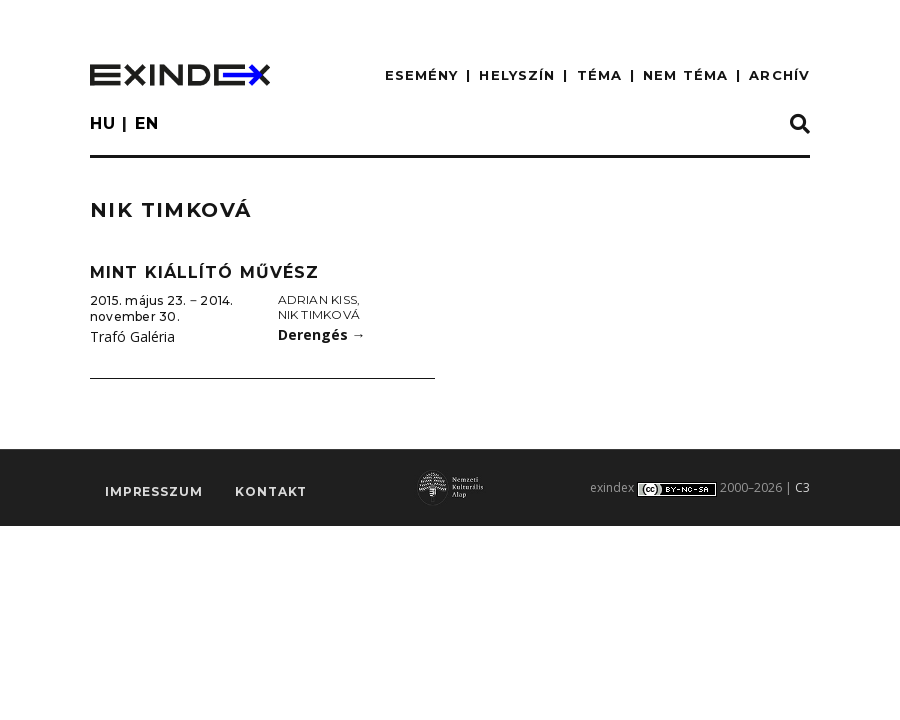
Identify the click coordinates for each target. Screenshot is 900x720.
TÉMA (599, 75)
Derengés (322, 334)
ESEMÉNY (422, 75)
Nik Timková (319, 314)
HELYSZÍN (517, 75)
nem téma (685, 75)
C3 (802, 487)
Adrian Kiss (318, 299)
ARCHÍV (779, 75)
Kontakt (271, 491)
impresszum (153, 491)
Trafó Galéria (132, 336)
